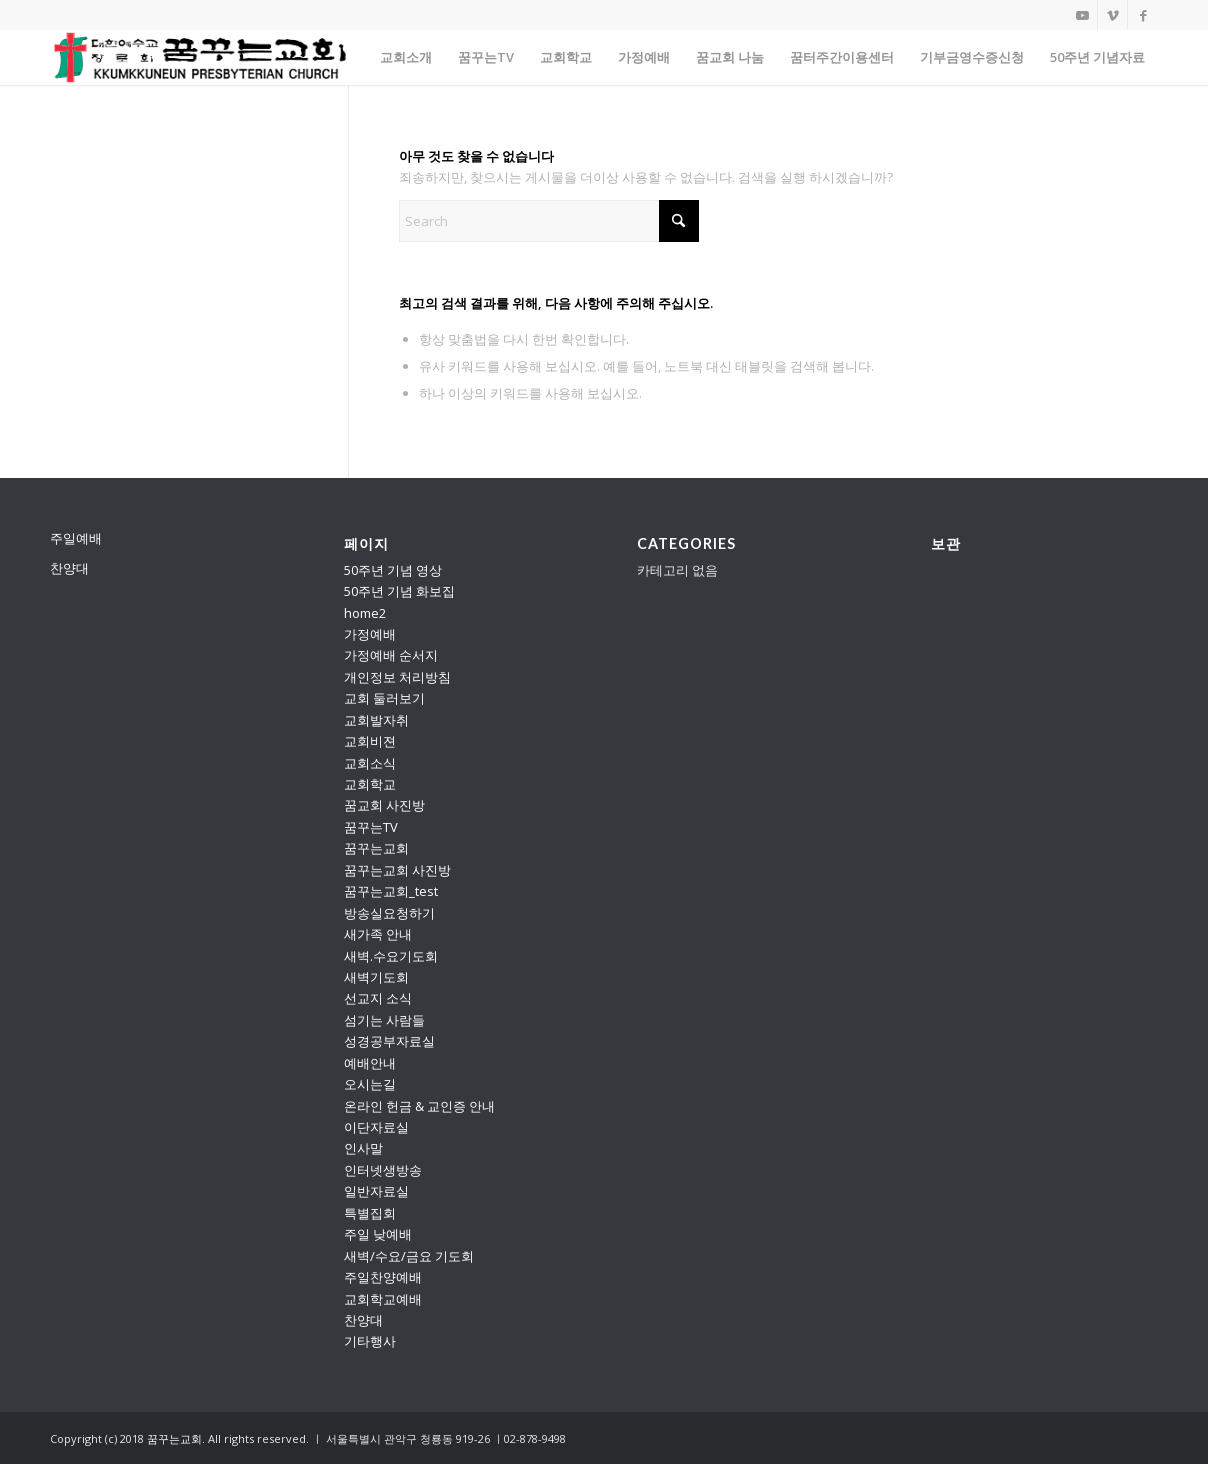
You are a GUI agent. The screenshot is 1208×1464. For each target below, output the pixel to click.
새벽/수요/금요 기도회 (409, 1256)
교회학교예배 (383, 1299)
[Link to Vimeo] (1112, 15)
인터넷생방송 (383, 1170)
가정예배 (370, 634)
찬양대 (69, 568)
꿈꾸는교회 (376, 848)
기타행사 (370, 1341)
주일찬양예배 (383, 1277)
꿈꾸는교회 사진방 (397, 870)
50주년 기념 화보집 (399, 591)
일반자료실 (376, 1191)
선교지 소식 (378, 998)
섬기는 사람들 (384, 1020)
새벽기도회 (376, 977)
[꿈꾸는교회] (201, 57)
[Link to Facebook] (1143, 15)
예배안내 (370, 1063)
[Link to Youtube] (1082, 15)
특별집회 (370, 1213)
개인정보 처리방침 (397, 677)
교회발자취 (376, 720)
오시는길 (370, 1084)
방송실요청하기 (389, 913)
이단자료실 (376, 1127)
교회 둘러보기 (384, 698)
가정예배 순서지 (391, 655)
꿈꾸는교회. (176, 1438)
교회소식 (370, 763)
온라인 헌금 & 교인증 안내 (419, 1106)
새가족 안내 (378, 934)
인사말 (363, 1148)
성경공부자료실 (389, 1041)
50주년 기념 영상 (393, 570)
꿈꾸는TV (371, 827)
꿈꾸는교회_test (391, 891)
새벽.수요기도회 (391, 956)
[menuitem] (406, 57)
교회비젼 (370, 741)
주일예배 (76, 538)
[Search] (549, 221)
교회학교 (370, 784)
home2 (365, 613)
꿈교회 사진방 (384, 805)
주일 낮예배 (378, 1234)
